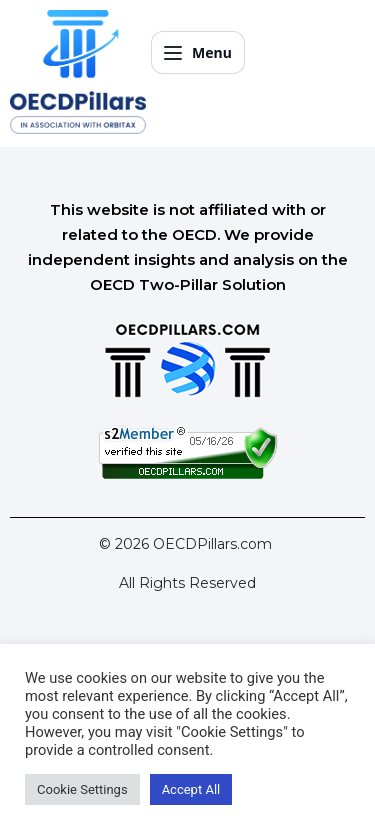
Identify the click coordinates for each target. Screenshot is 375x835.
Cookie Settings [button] (82, 789)
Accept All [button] (191, 789)
